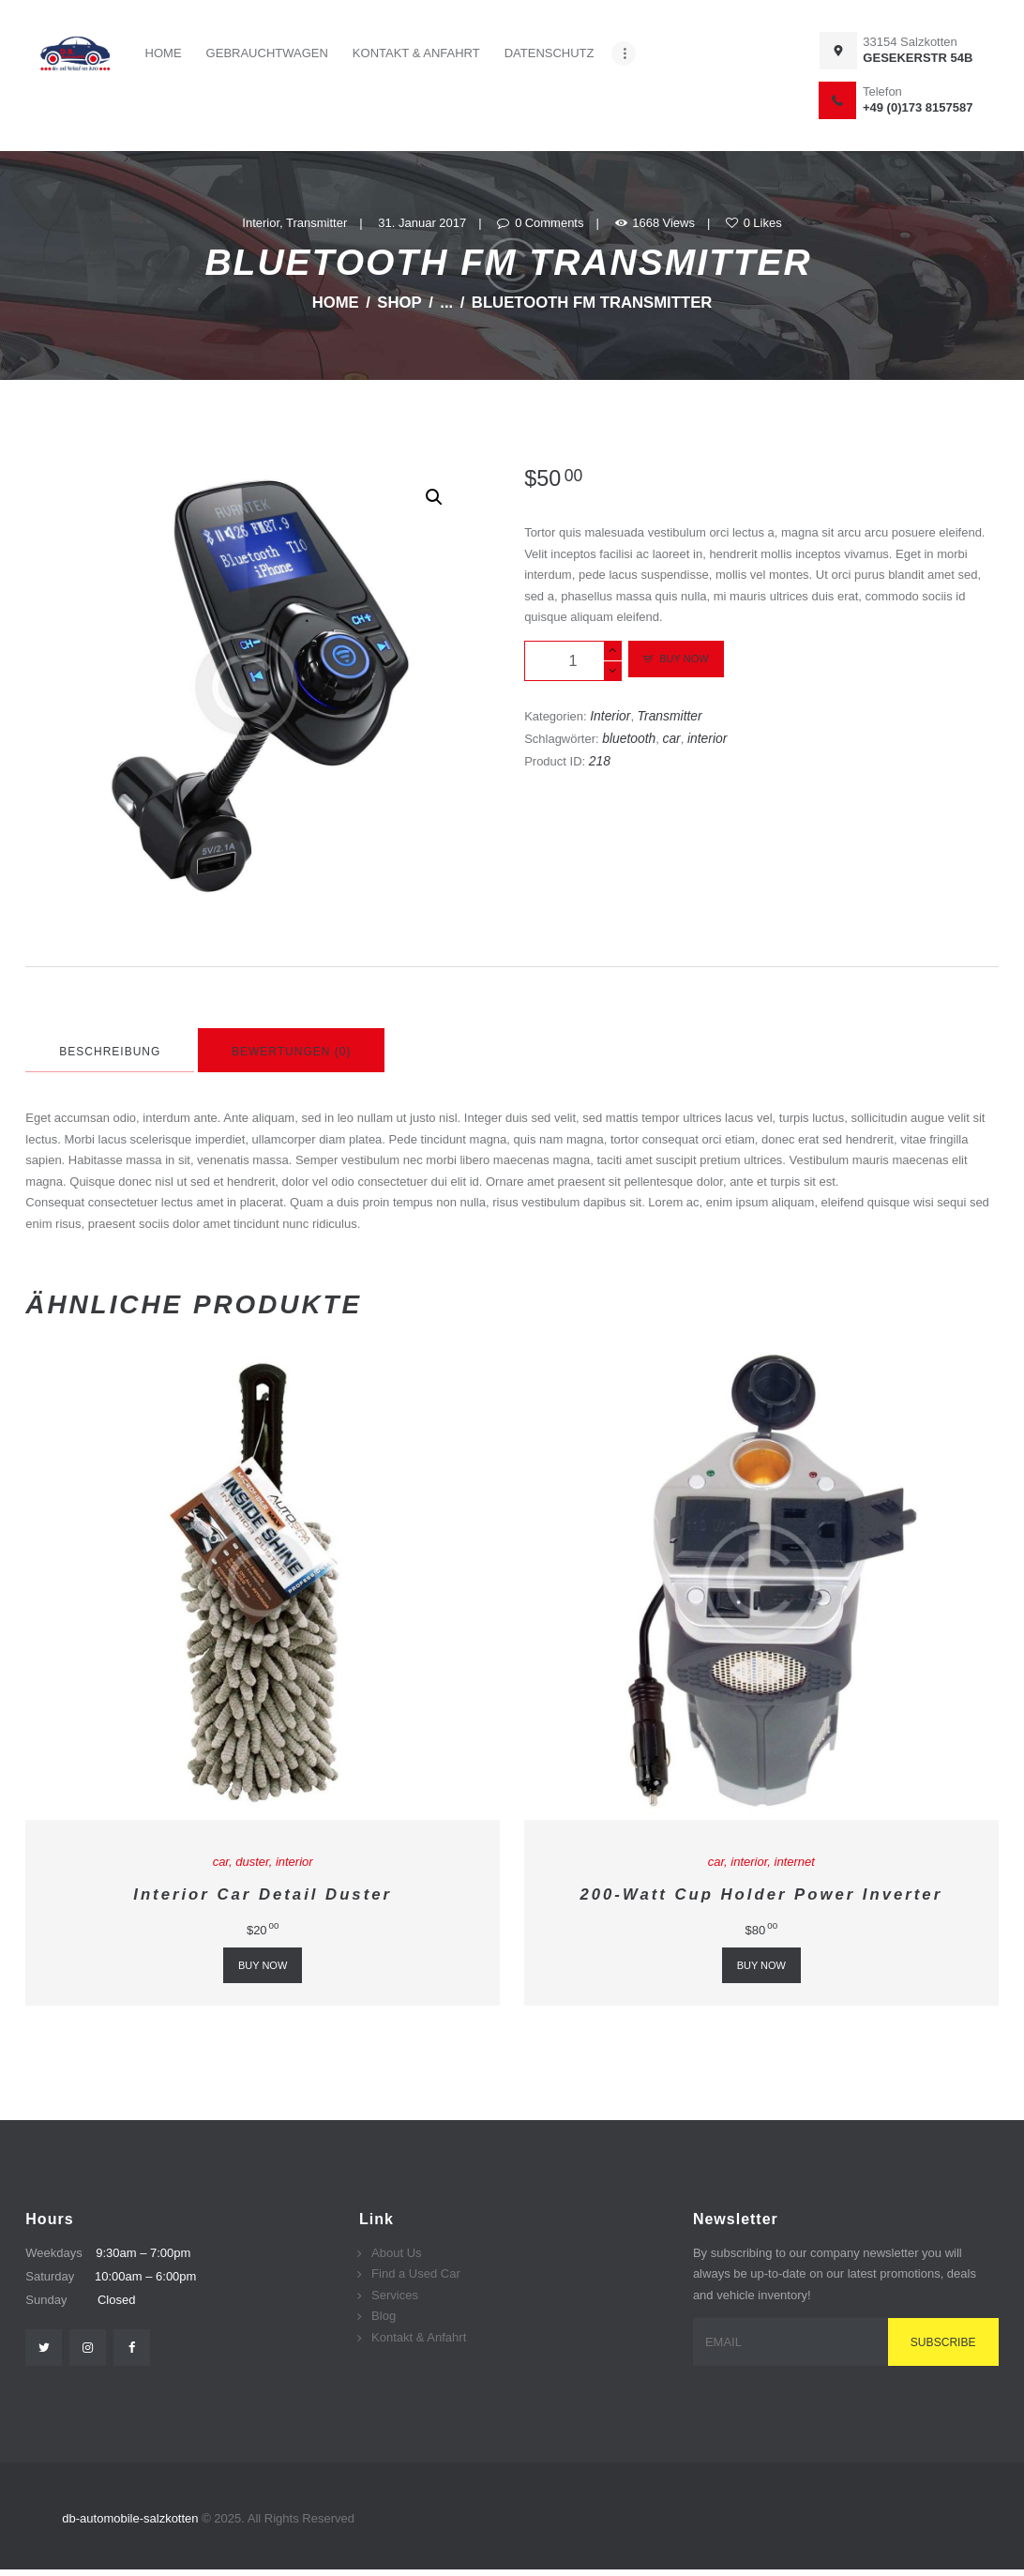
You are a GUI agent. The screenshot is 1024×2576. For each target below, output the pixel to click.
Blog (383, 2316)
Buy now (683, 658)
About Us (396, 2253)
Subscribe (943, 2342)
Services (394, 2295)
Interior (260, 223)
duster (251, 1862)
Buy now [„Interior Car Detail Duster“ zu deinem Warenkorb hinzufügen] (262, 1965)
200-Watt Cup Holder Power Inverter (761, 1894)
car (671, 738)
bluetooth (628, 738)
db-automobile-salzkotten (132, 2518)
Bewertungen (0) (291, 1051)
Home (335, 302)
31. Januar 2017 (422, 223)
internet (795, 1862)
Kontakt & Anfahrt (418, 2337)
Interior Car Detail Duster (262, 1894)
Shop (399, 302)
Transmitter (316, 223)
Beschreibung (109, 1051)
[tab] (109, 1050)
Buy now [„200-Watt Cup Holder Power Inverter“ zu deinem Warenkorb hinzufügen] (761, 1965)
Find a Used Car (415, 2273)
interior (707, 738)
